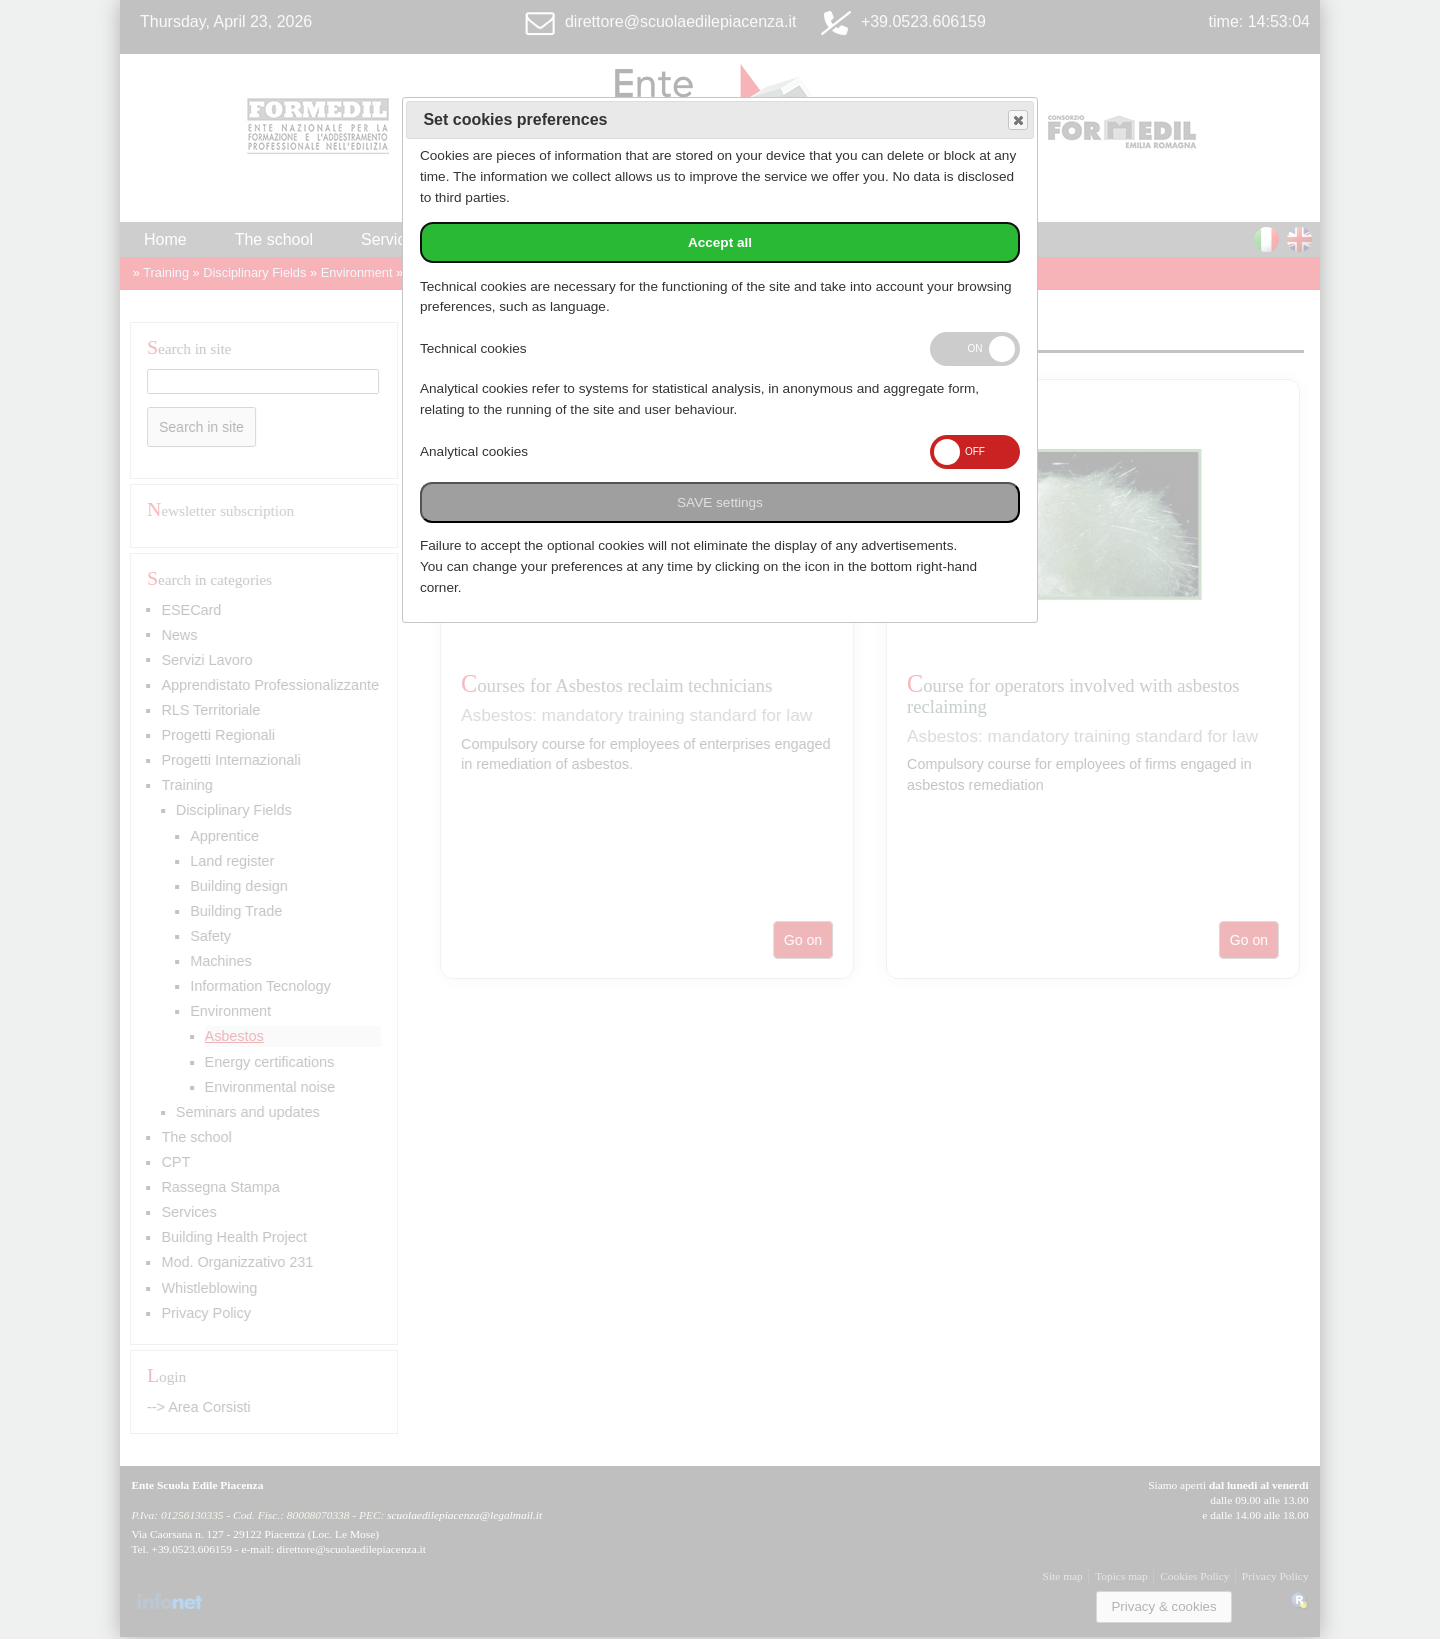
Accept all (720, 242)
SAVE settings (720, 502)
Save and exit (1017, 120)
